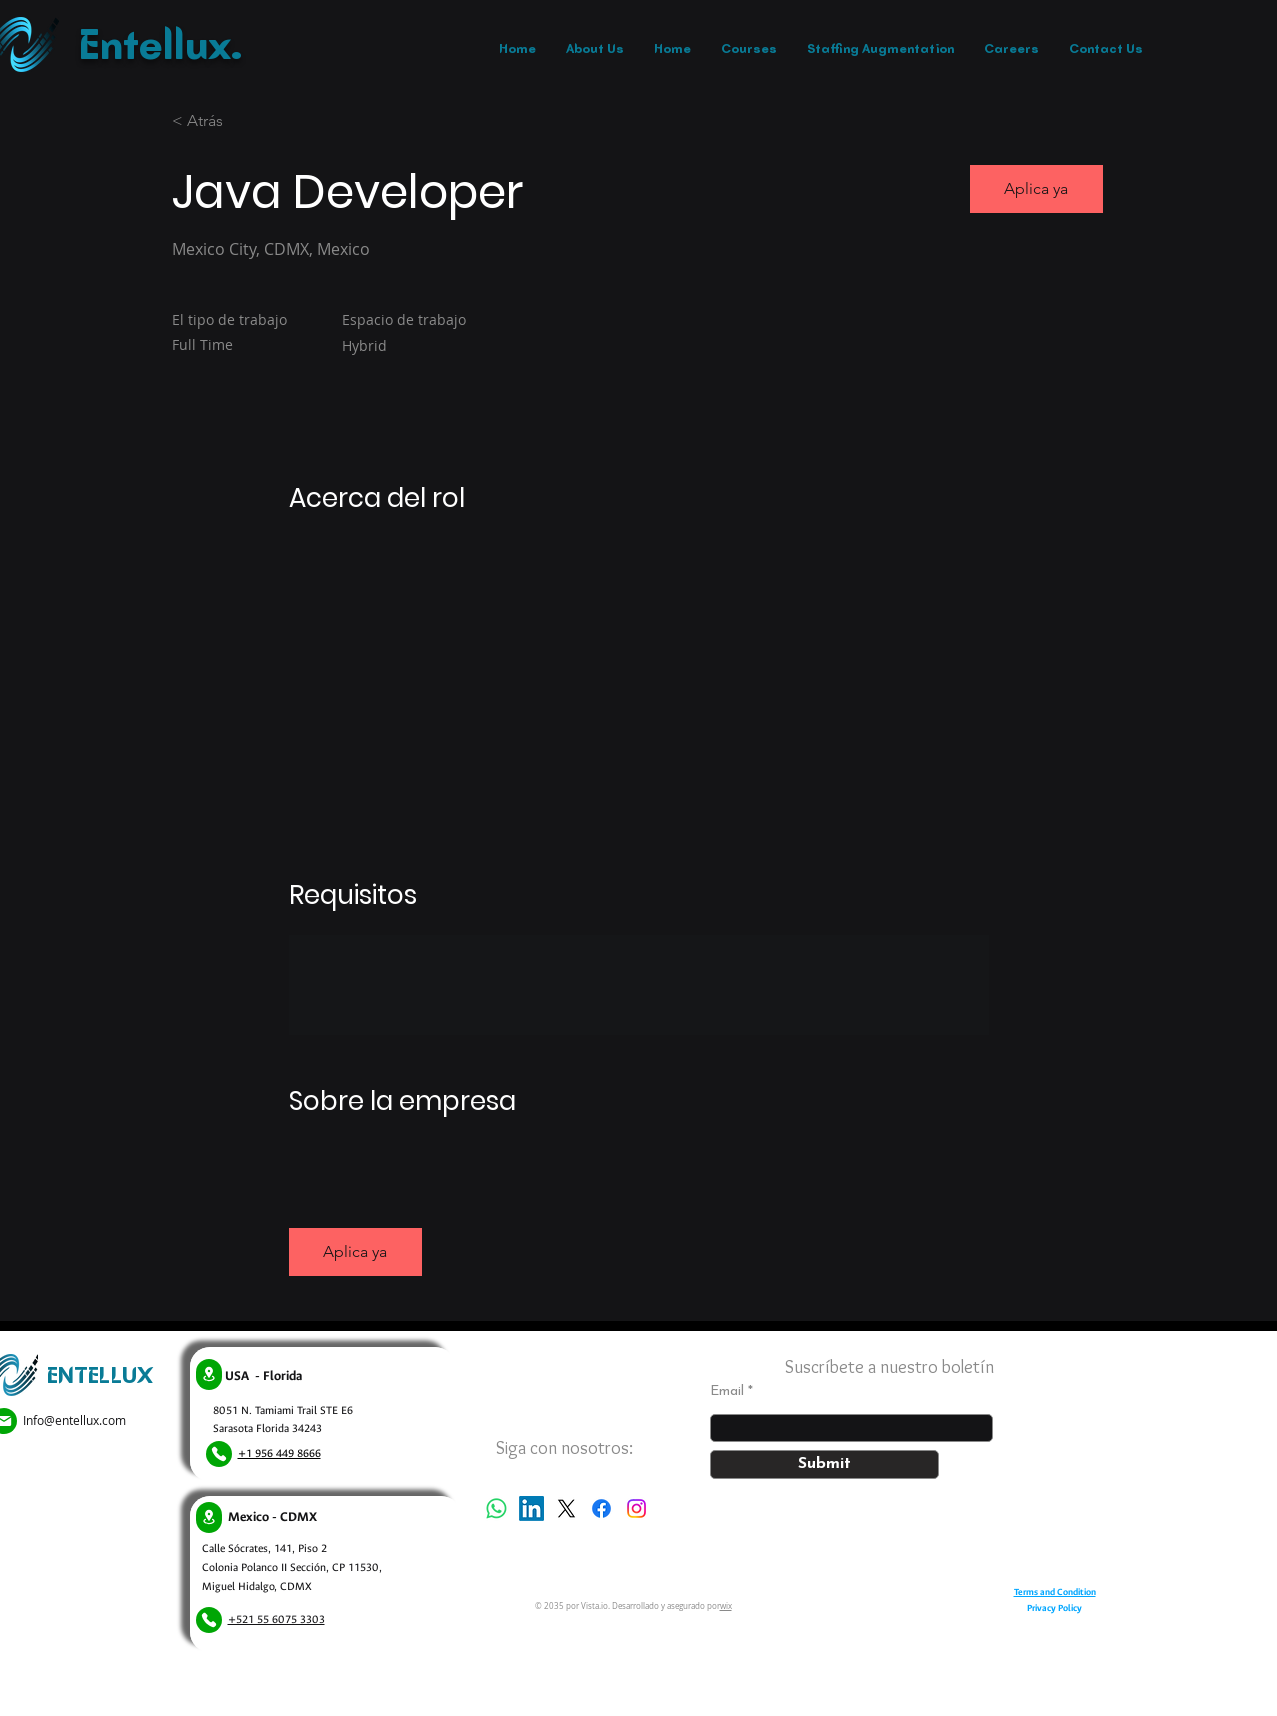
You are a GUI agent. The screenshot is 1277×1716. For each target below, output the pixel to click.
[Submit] (824, 1464)
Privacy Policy (1054, 1608)
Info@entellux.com (74, 1420)
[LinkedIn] (531, 1508)
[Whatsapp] (496, 1508)
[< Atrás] (243, 121)
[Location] (209, 1374)
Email (727, 1392)
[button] (1036, 189)
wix (726, 1606)
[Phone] (219, 1454)
